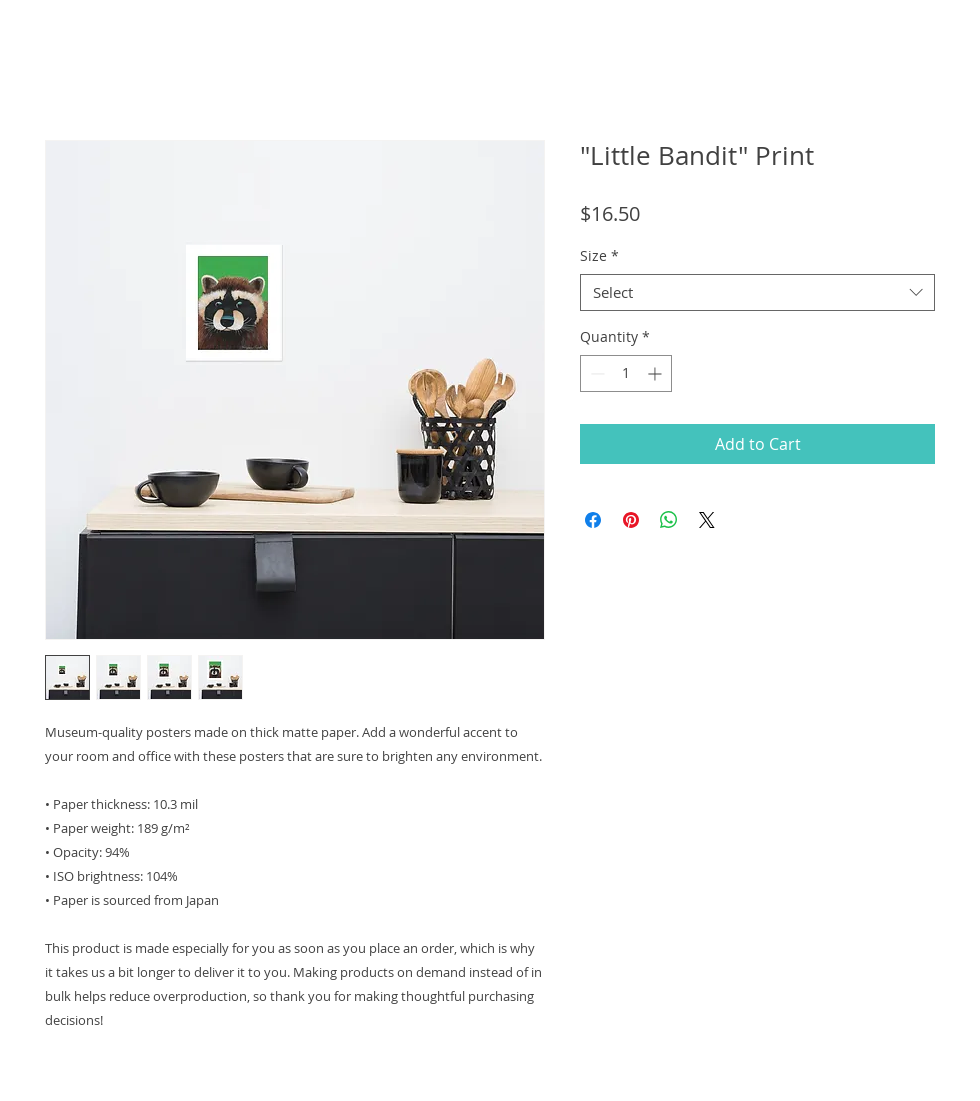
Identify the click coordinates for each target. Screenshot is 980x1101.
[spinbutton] (626, 373)
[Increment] (656, 373)
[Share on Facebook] (593, 520)
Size (599, 256)
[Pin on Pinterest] (631, 520)
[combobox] (757, 293)
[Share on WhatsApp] (669, 520)
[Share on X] (707, 520)
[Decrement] (595, 373)
